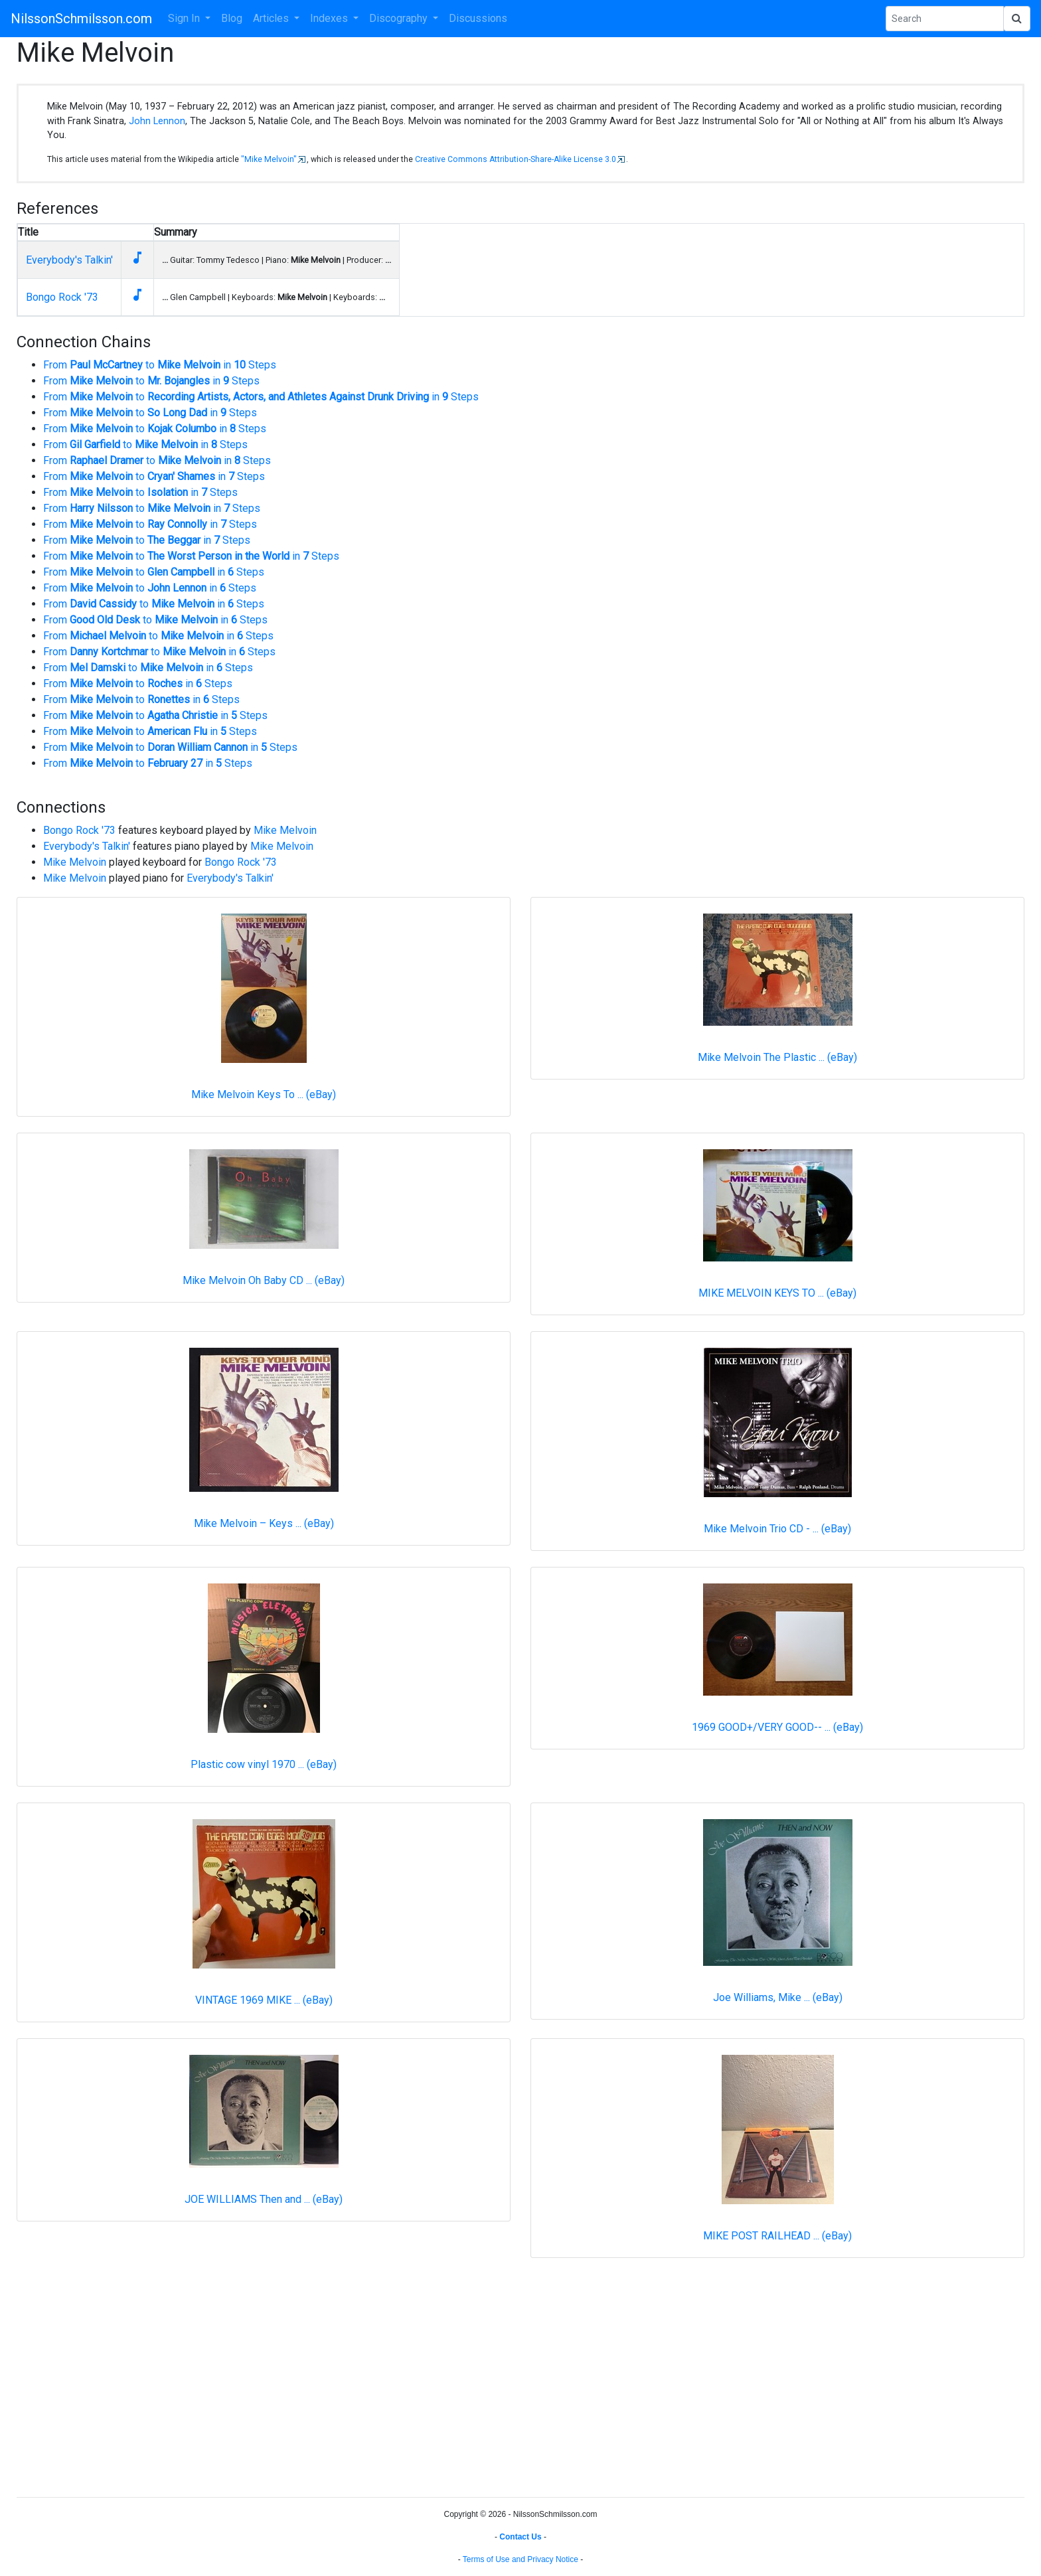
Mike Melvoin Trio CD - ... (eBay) (777, 1528)
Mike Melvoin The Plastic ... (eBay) (777, 1057)
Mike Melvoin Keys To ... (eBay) (263, 1094)
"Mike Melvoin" (269, 159)
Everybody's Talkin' (69, 260)
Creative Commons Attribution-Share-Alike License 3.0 (515, 159)
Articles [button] (272, 18)
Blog (231, 18)
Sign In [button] (185, 18)
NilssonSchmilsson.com (81, 19)
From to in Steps (159, 365)
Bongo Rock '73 (62, 297)
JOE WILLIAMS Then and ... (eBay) (264, 2199)
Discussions (478, 18)
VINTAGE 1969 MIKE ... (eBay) (264, 2000)
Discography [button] (399, 18)
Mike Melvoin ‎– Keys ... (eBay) (264, 1523)
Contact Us (520, 2536)
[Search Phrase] (945, 18)
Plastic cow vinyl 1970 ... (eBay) (264, 1764)
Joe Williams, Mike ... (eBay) (777, 1997)
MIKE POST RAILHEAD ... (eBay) (777, 2235)
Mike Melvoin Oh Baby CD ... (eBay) (264, 1280)
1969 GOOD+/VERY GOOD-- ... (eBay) (777, 1727)
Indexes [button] (330, 18)
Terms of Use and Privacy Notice (520, 2559)
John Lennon (157, 121)
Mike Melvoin (285, 830)
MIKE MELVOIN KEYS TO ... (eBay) (777, 1293)
